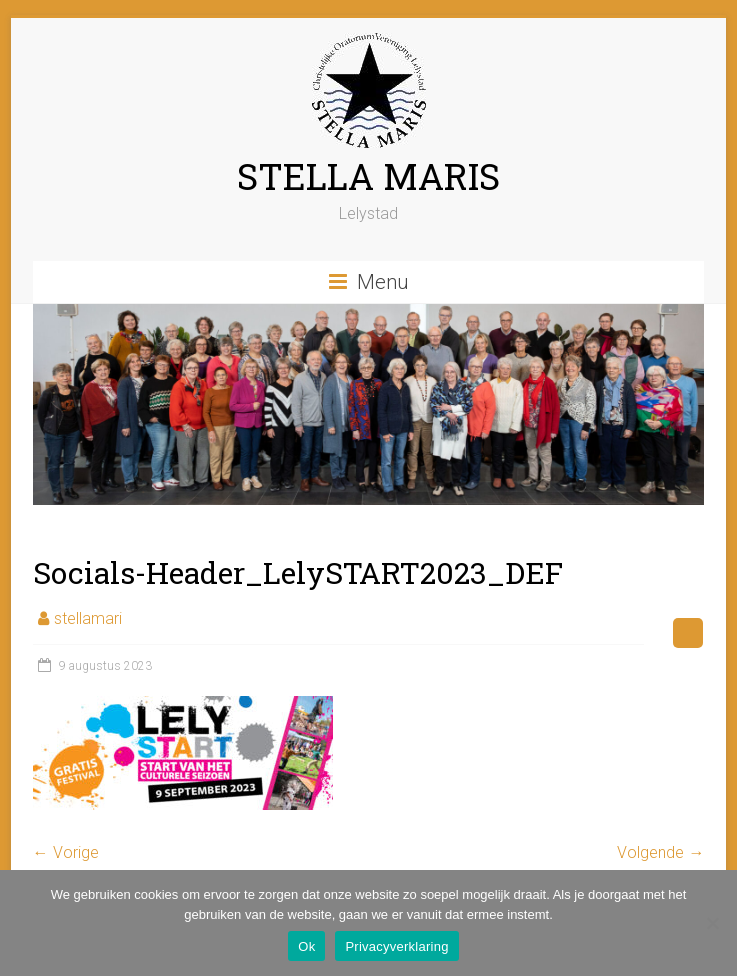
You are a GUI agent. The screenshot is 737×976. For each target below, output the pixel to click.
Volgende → (660, 852)
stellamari (88, 618)
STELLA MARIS (368, 176)
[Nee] (712, 923)
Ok (306, 946)
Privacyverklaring (396, 946)
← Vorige (66, 852)
